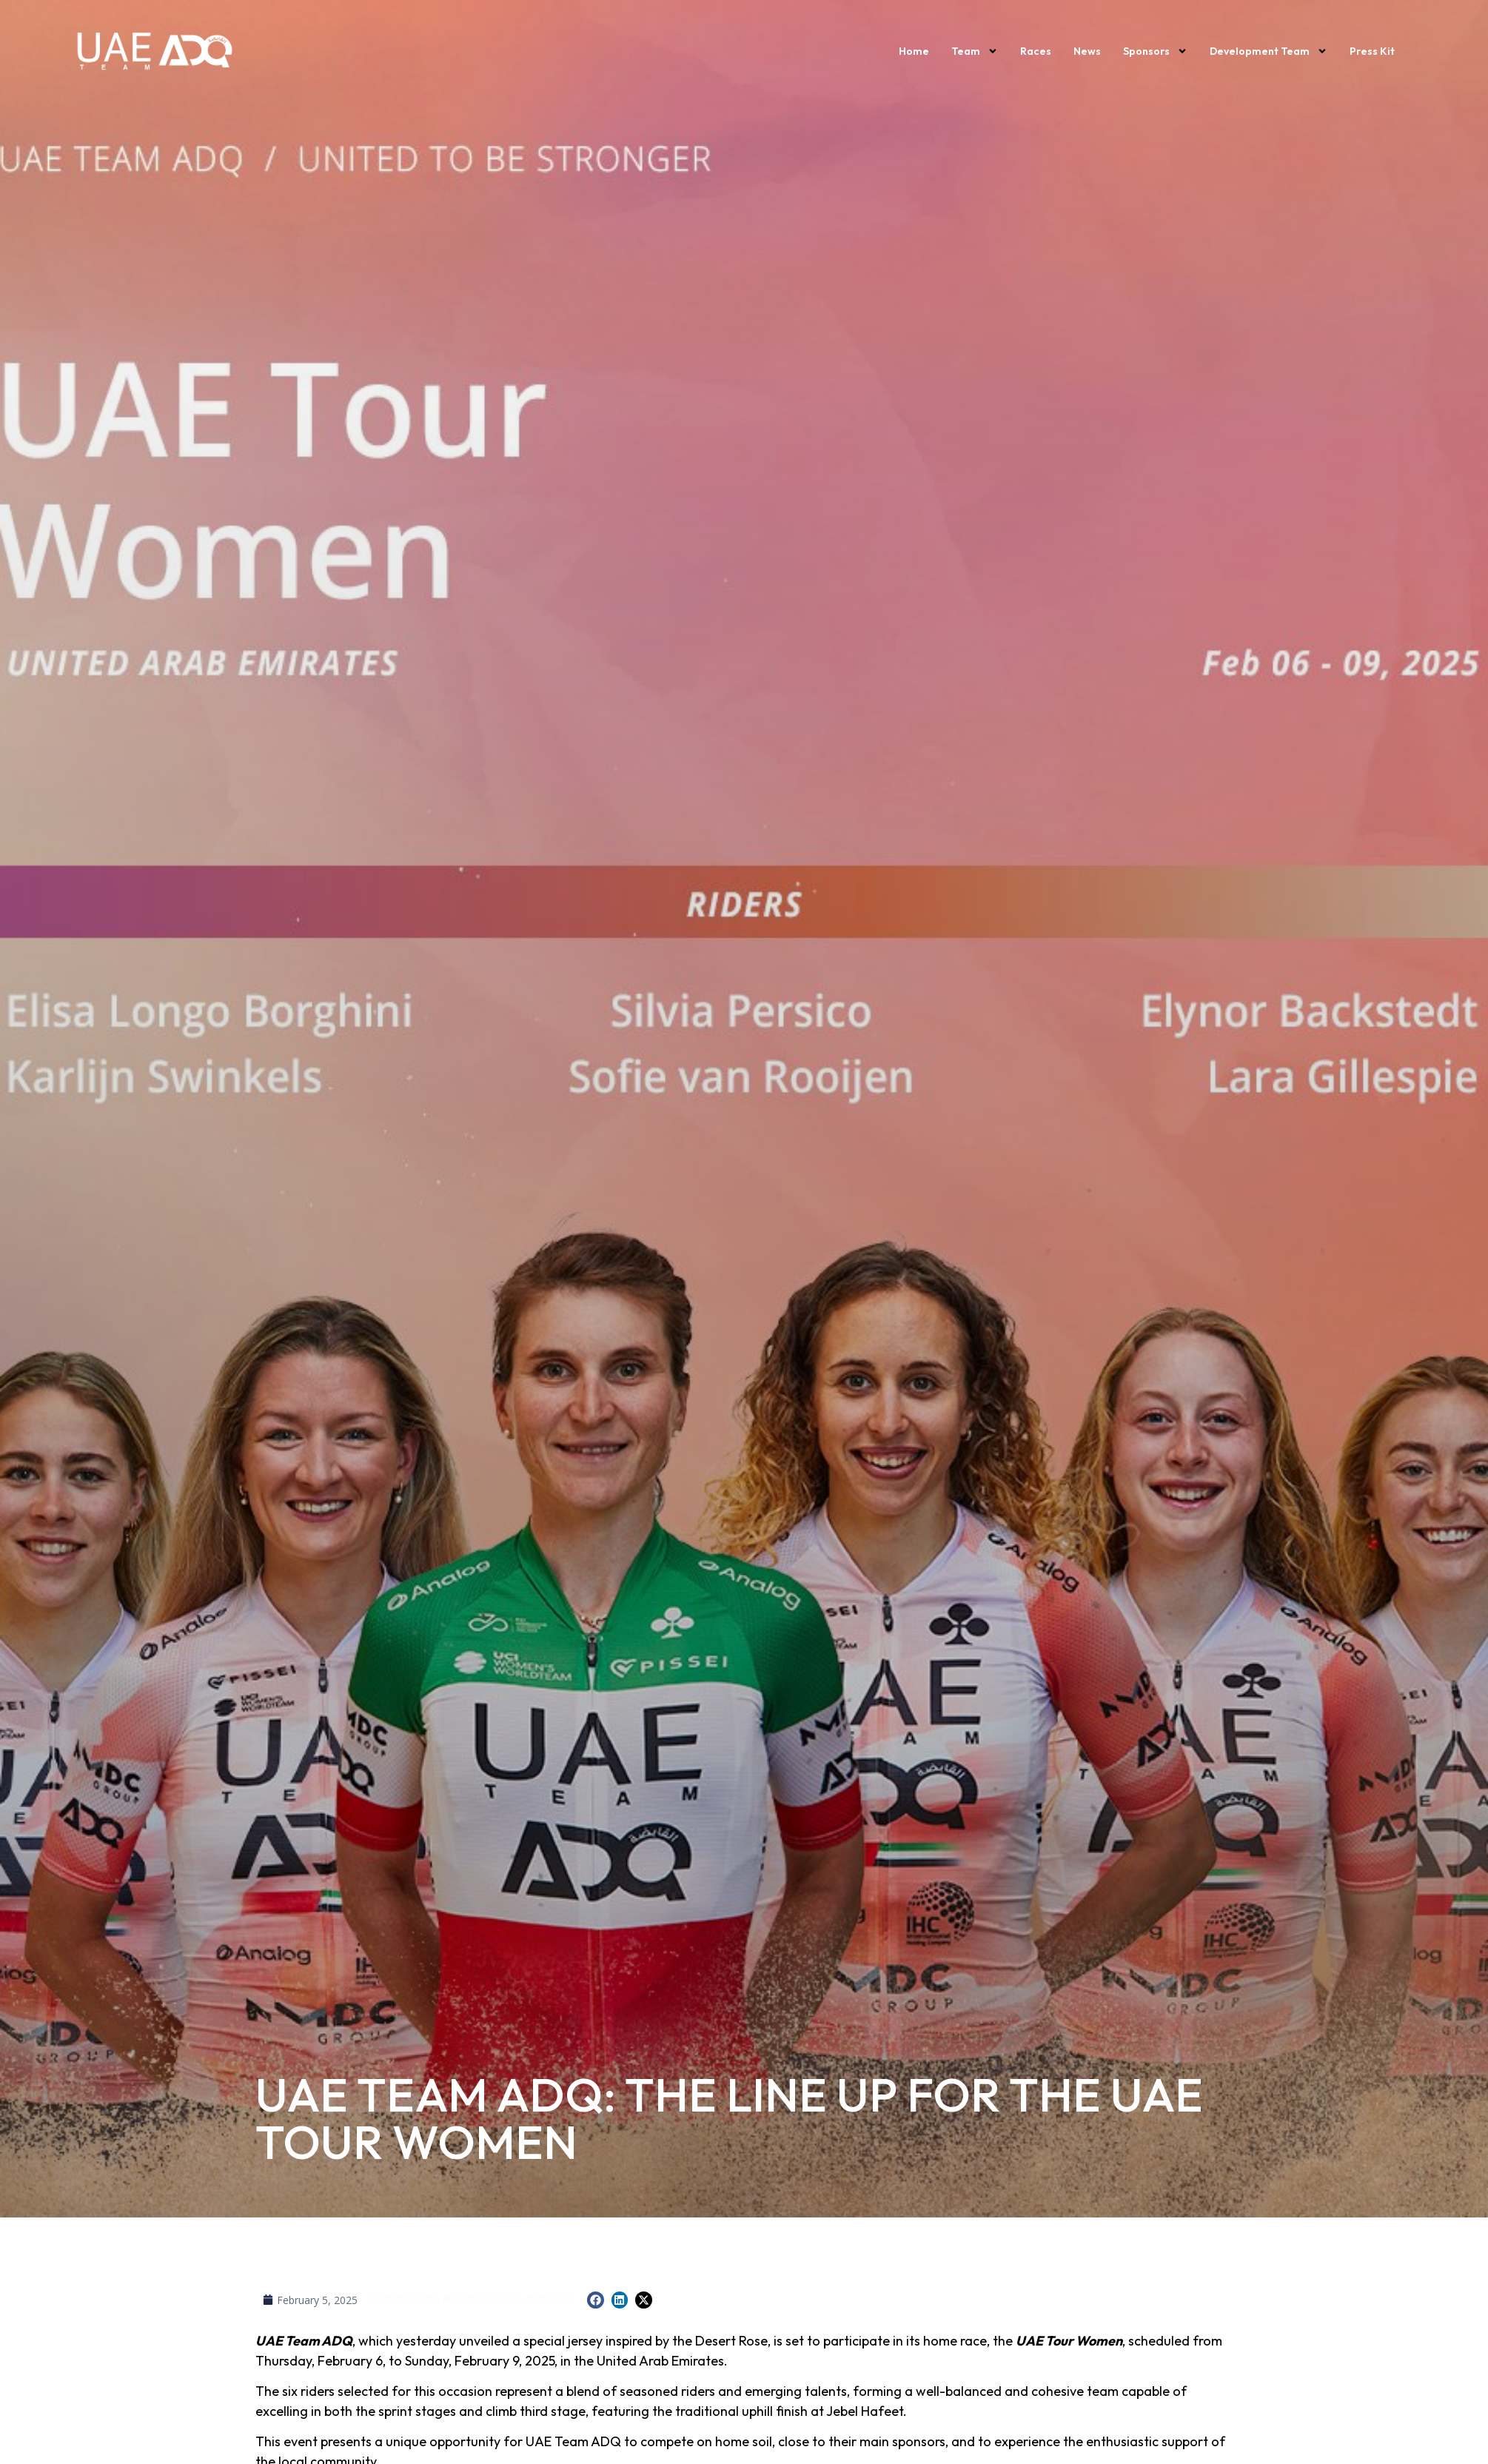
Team (974, 51)
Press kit (1372, 51)
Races (1035, 51)
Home (914, 51)
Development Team (1268, 51)
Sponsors (1155, 51)
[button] (595, 2300)
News (1087, 51)
